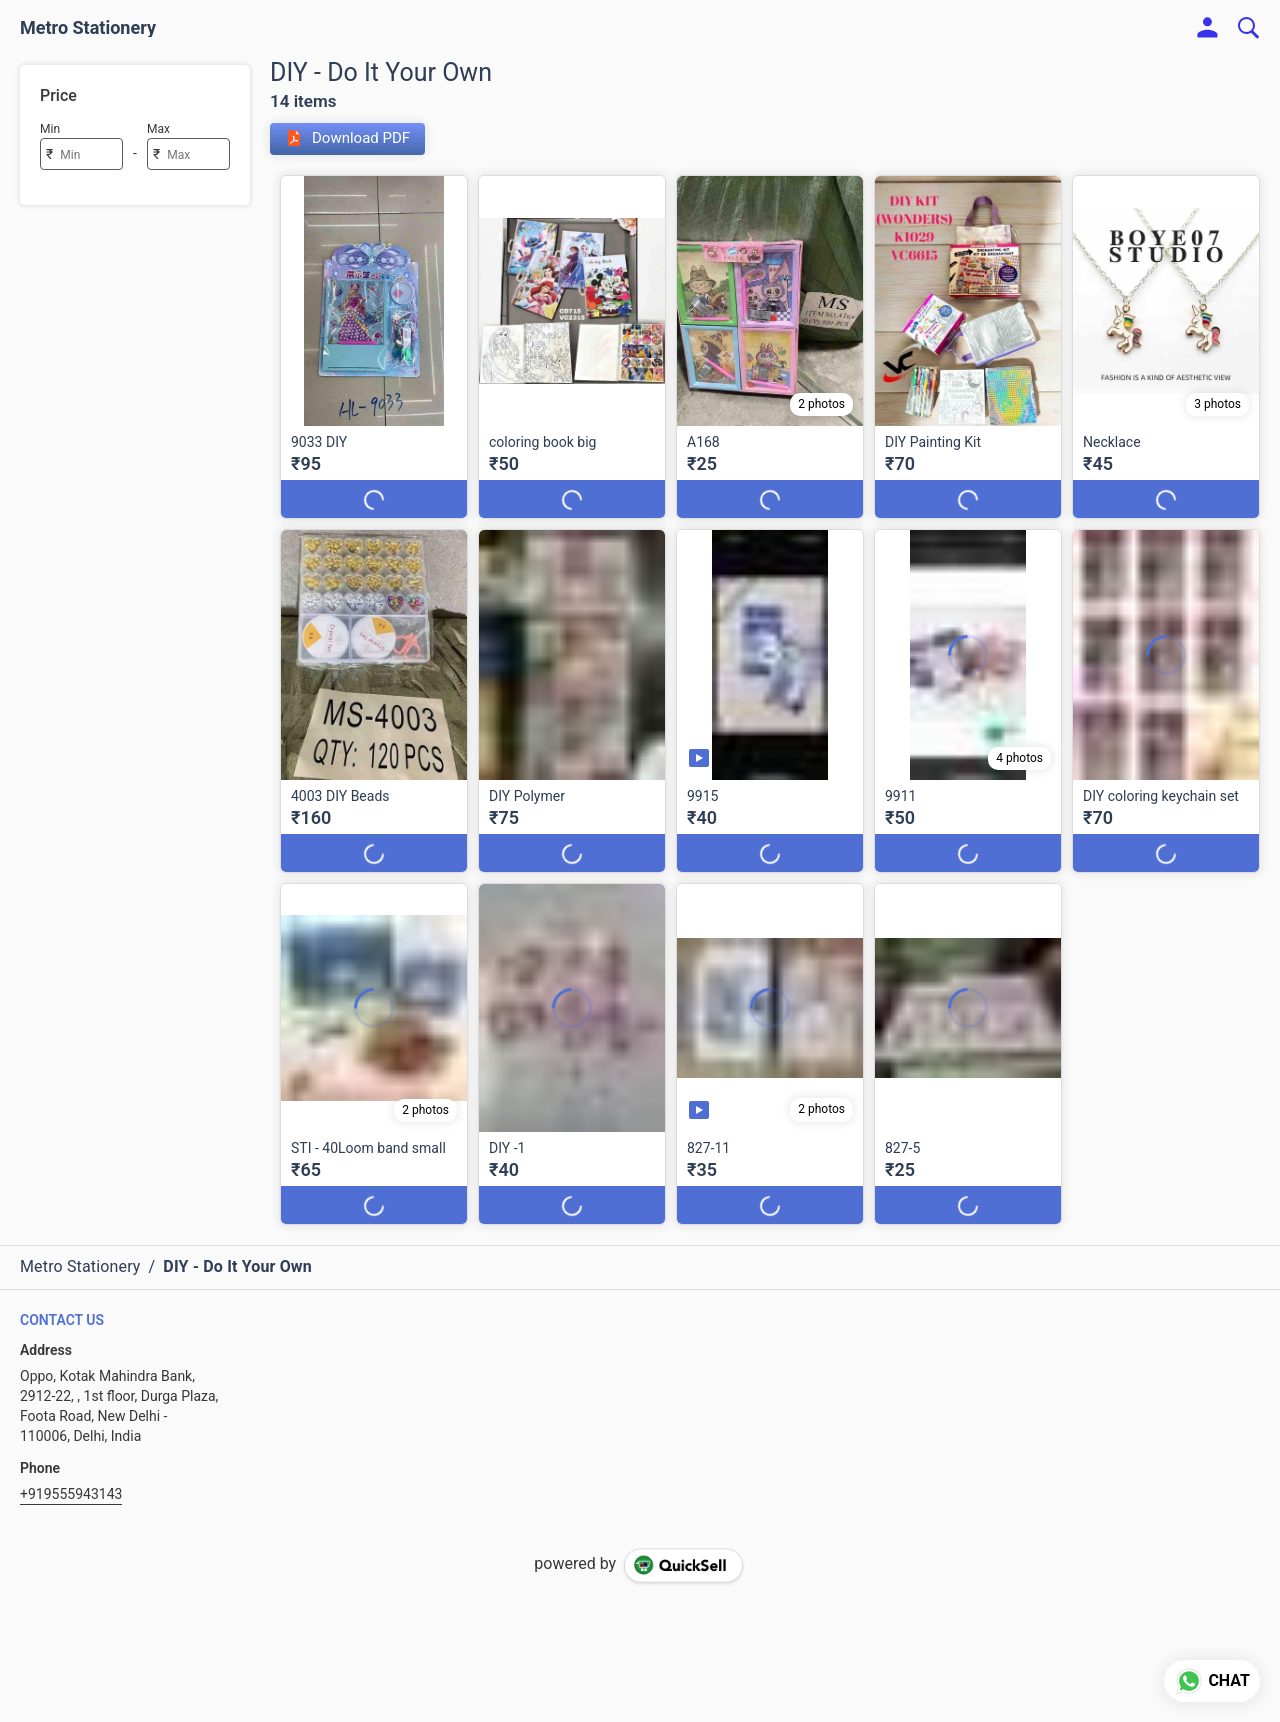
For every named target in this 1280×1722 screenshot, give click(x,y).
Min (50, 129)
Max (158, 129)
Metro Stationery (88, 28)
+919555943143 (71, 1494)
